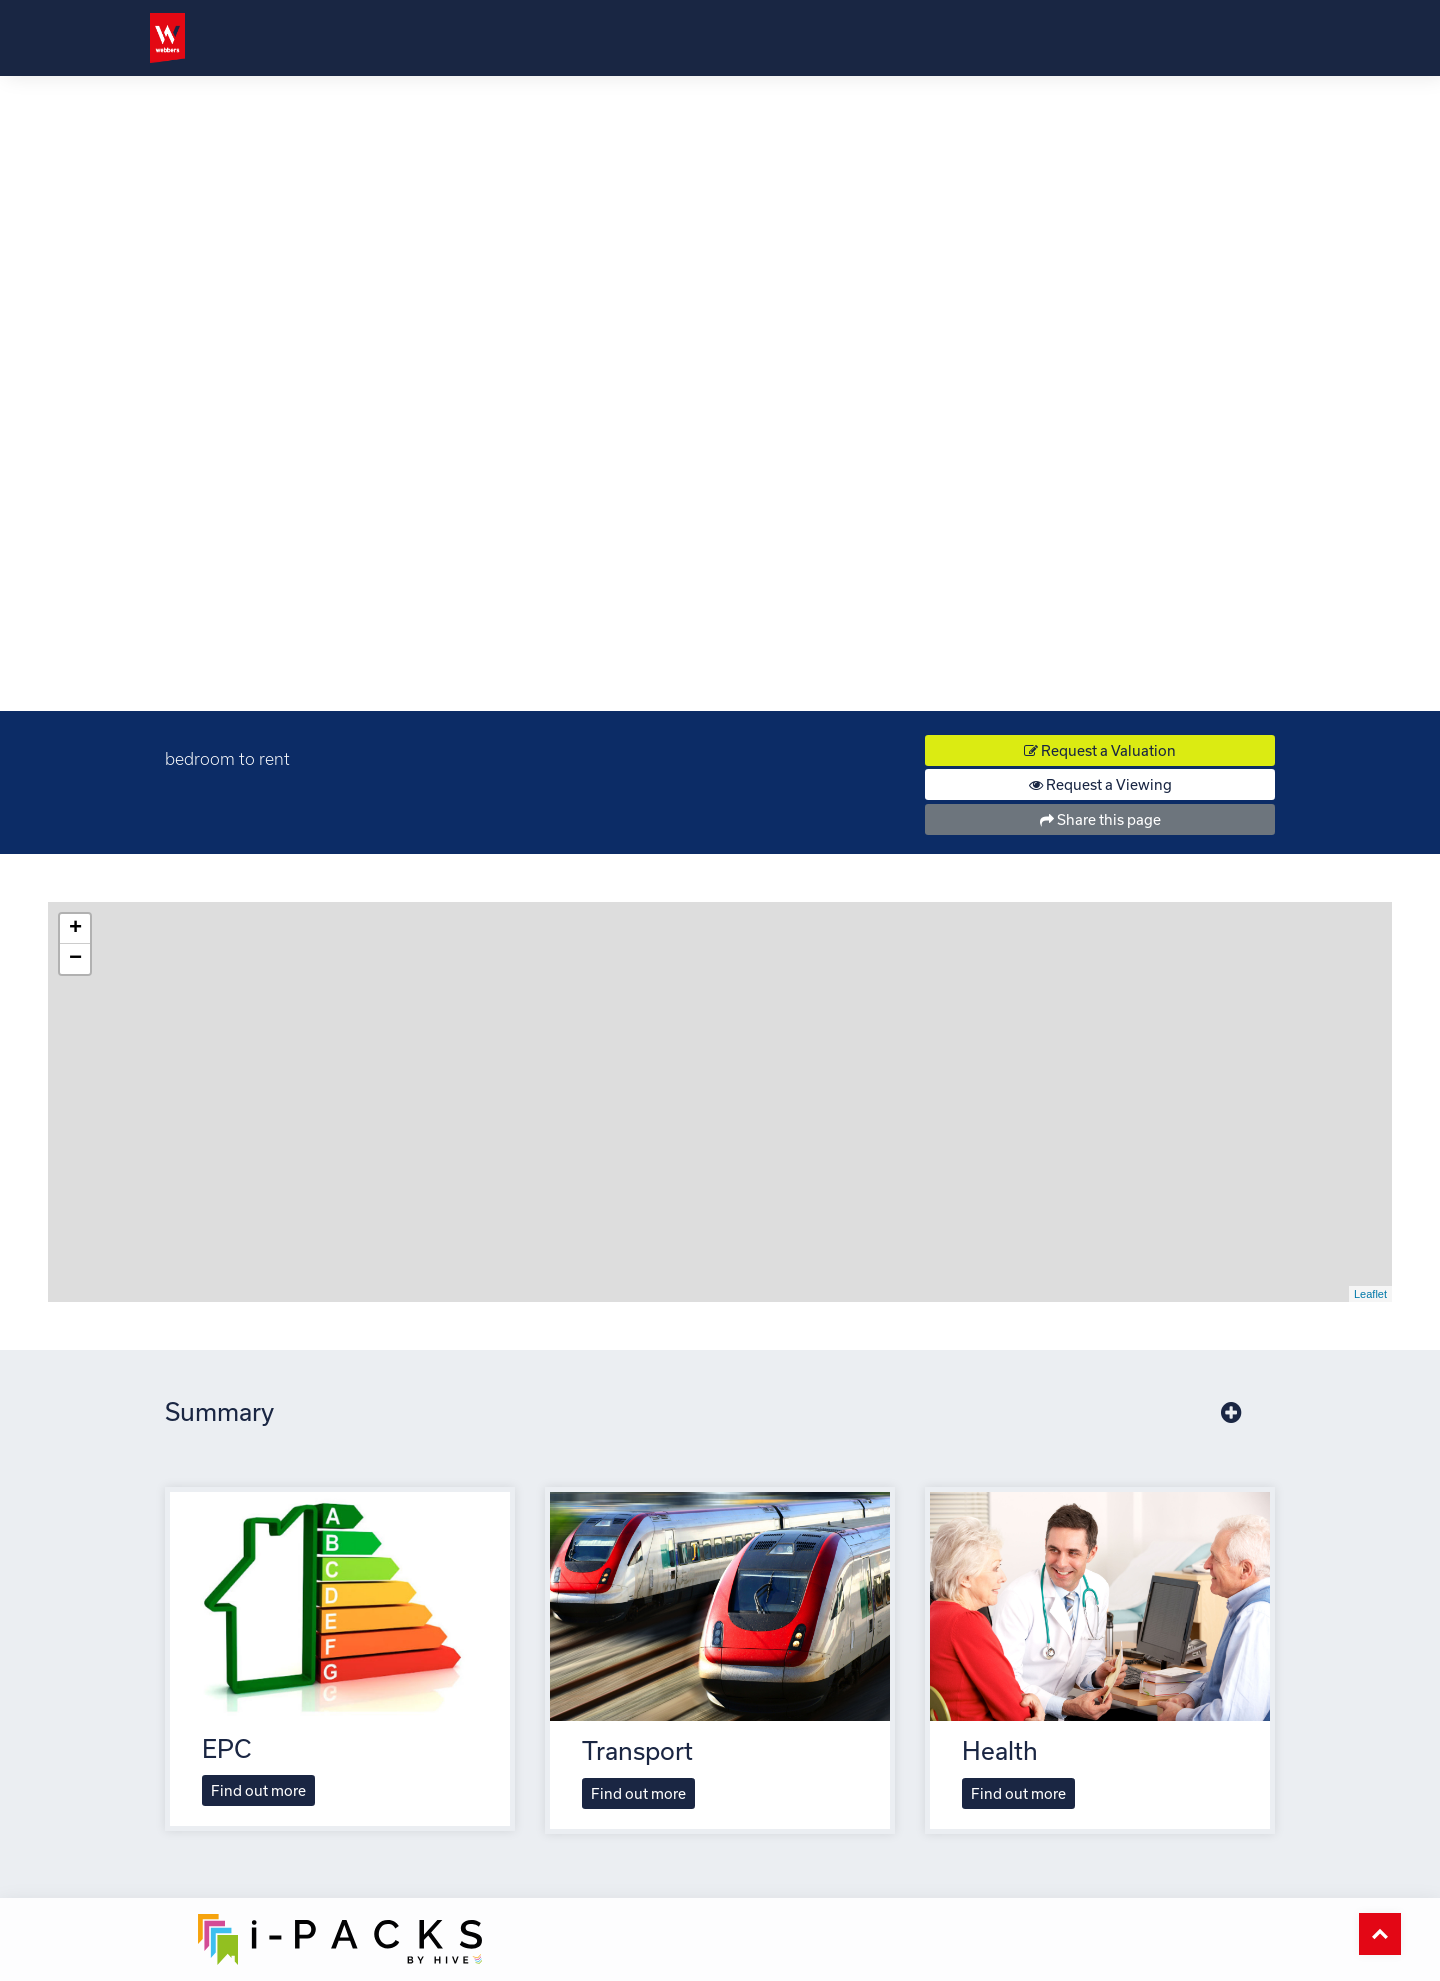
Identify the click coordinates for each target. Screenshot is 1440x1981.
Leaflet (1370, 1294)
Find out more (258, 1790)
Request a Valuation (1100, 750)
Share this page (1100, 819)
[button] (1231, 1412)
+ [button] (75, 929)
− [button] (75, 959)
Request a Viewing (1100, 784)
